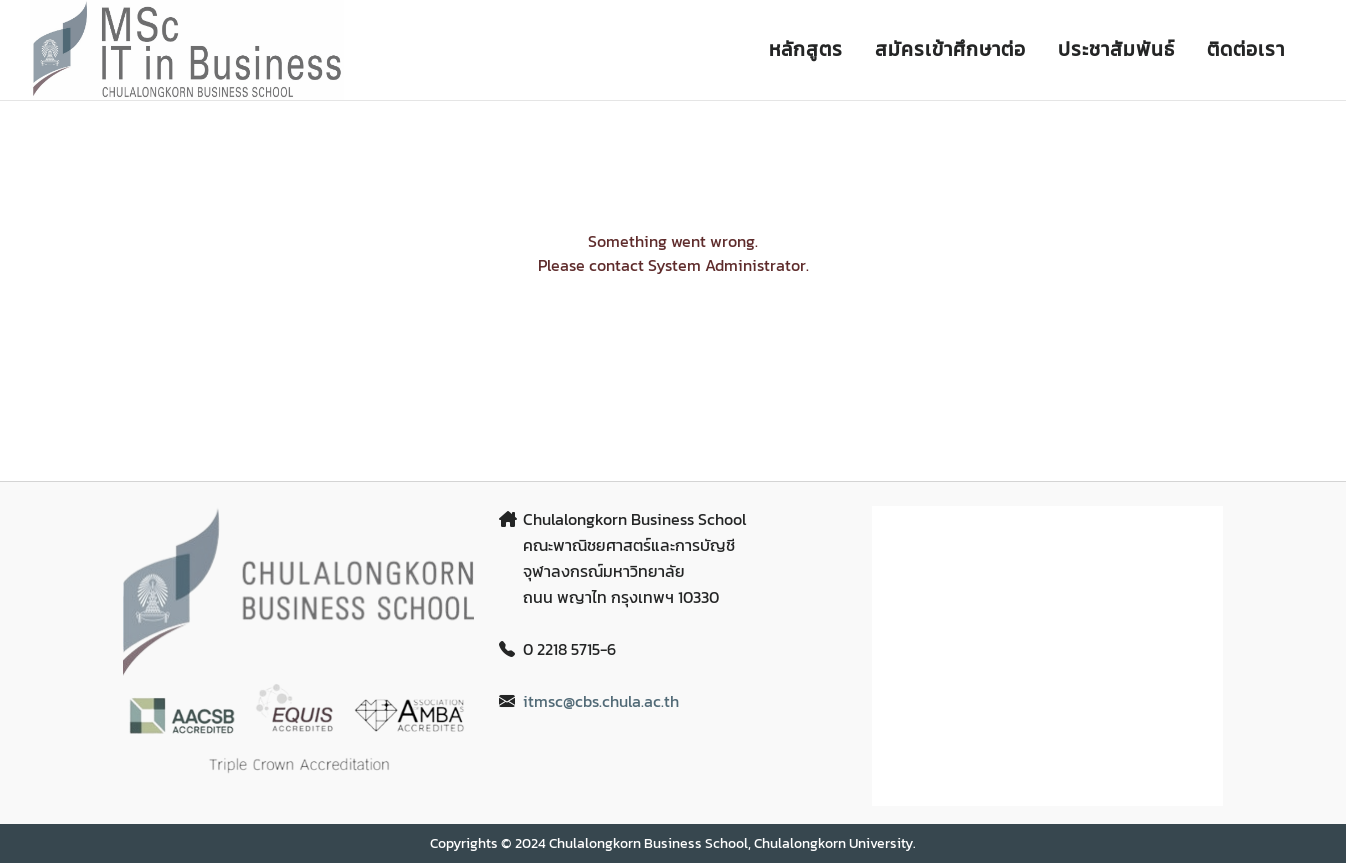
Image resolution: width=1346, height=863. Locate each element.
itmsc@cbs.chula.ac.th (601, 701)
